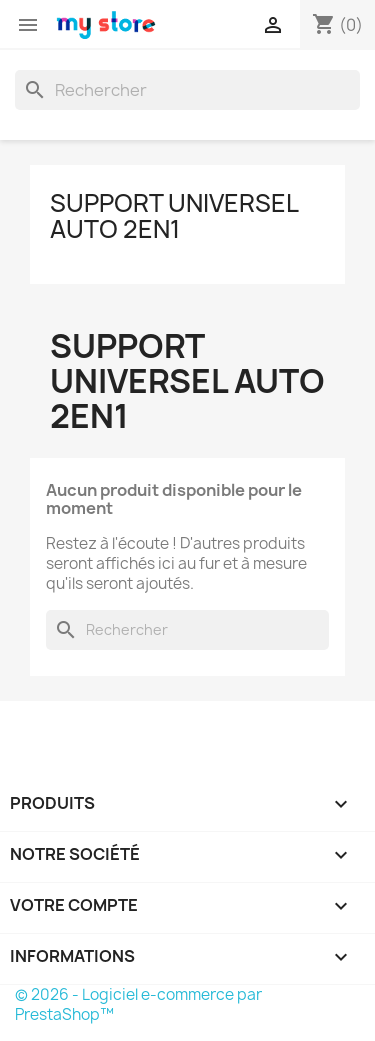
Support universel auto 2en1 (174, 216)
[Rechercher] (187, 90)
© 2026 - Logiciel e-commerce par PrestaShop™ (138, 1004)
